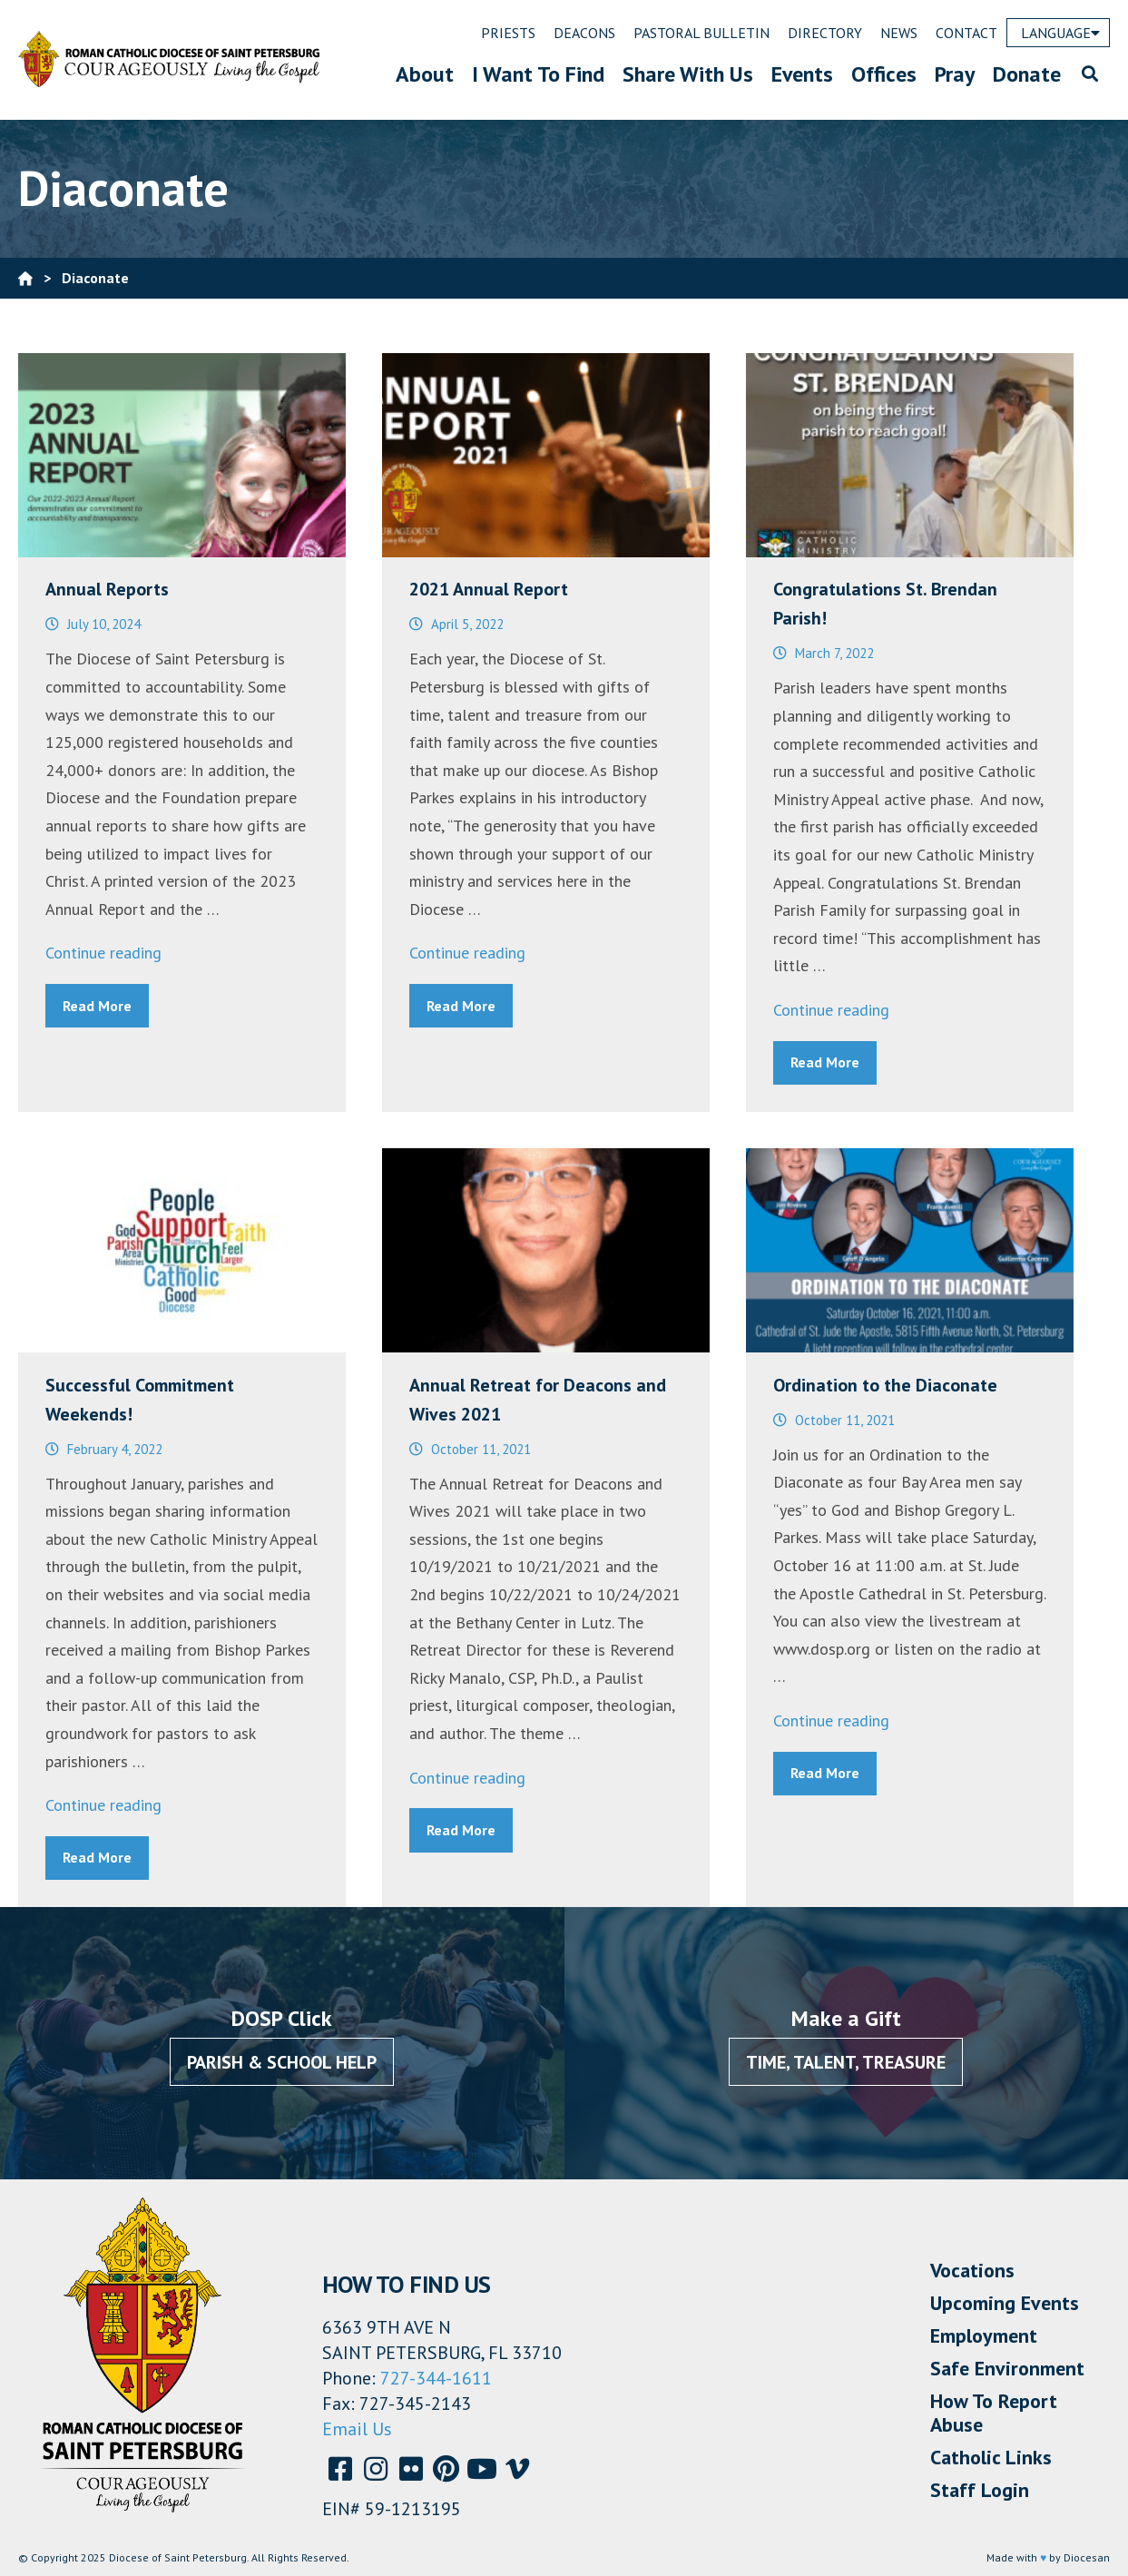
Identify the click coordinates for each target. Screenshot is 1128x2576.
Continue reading (103, 952)
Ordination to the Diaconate (885, 1385)
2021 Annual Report (488, 589)
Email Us (357, 2429)
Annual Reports (107, 589)
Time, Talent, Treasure (846, 2062)
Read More (97, 1006)
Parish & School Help (282, 2062)
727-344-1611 (436, 2378)
